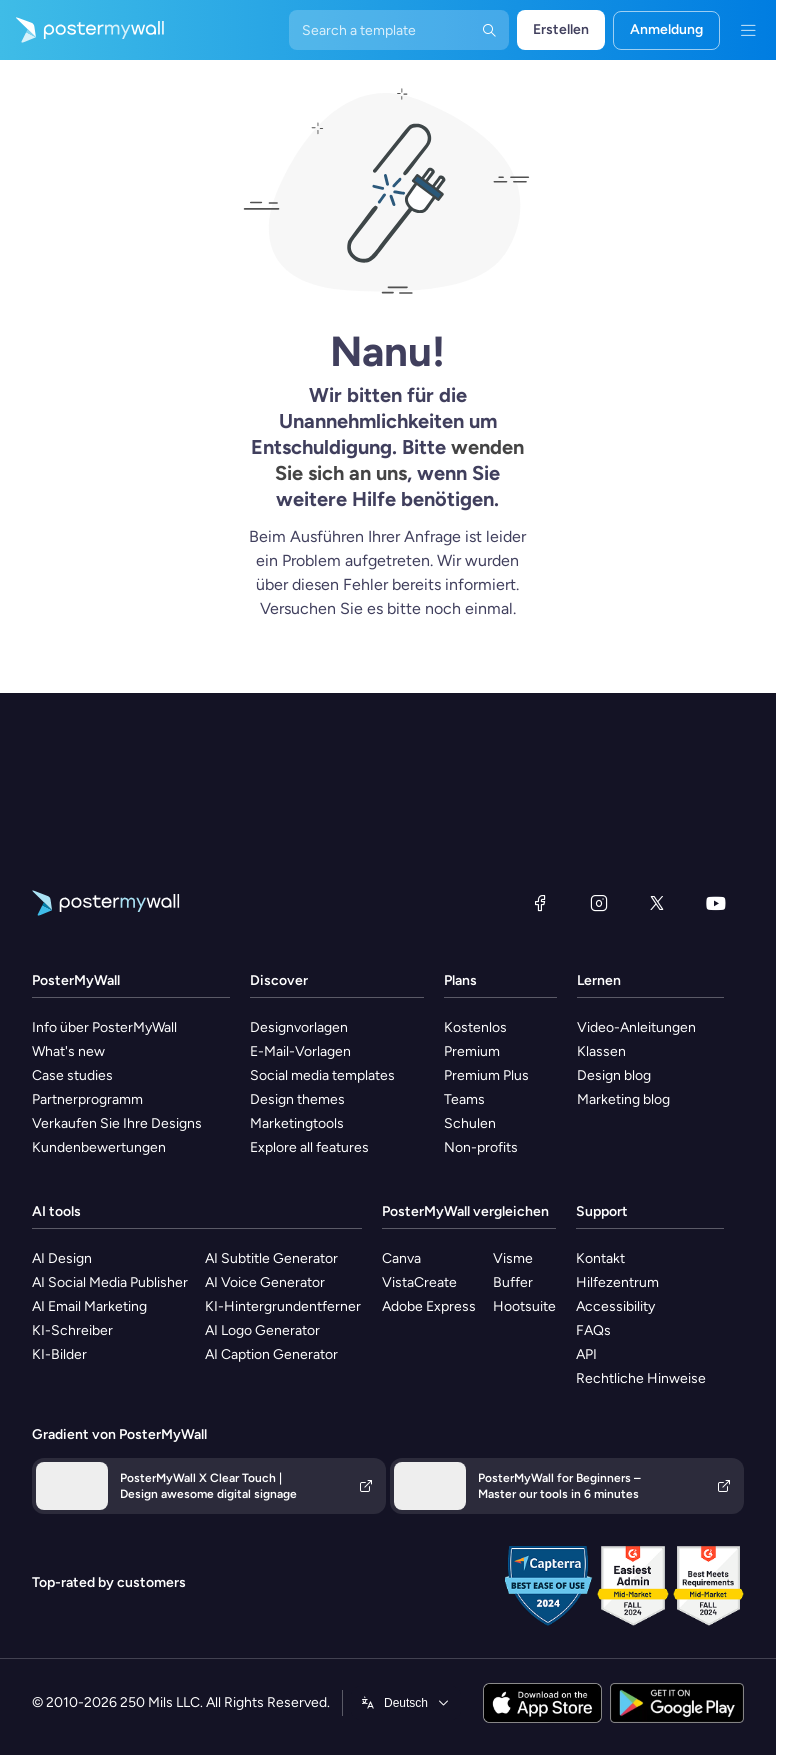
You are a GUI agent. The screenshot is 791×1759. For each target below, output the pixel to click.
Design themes (297, 1099)
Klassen (601, 1051)
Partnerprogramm (87, 1099)
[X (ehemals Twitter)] (657, 903)
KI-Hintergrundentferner (283, 1306)
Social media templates (322, 1075)
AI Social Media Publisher (110, 1282)
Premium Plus (486, 1075)
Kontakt (600, 1258)
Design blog (614, 1075)
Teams (464, 1099)
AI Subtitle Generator (271, 1258)
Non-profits (481, 1147)
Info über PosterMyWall (104, 1027)
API (586, 1354)
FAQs (593, 1330)
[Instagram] (599, 903)
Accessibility (615, 1306)
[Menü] (748, 30)
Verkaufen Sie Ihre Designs (117, 1123)
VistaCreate (419, 1282)
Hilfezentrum (617, 1282)
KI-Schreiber (72, 1330)
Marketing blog (623, 1099)
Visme (513, 1258)
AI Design (62, 1258)
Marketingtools (297, 1123)
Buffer (513, 1282)
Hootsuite (524, 1306)
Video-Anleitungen (636, 1027)
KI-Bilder (59, 1354)
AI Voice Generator (265, 1282)
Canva (401, 1258)
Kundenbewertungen (99, 1147)
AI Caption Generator (271, 1354)
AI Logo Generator (262, 1330)
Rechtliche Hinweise (641, 1378)
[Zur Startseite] (82, 30)
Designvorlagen (299, 1027)
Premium (472, 1051)
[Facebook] (540, 903)
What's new (68, 1051)
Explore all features (309, 1147)
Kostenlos (475, 1027)
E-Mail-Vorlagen (300, 1051)
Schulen (470, 1123)
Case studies (72, 1075)
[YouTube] (716, 903)
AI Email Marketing (89, 1306)
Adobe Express (429, 1306)
